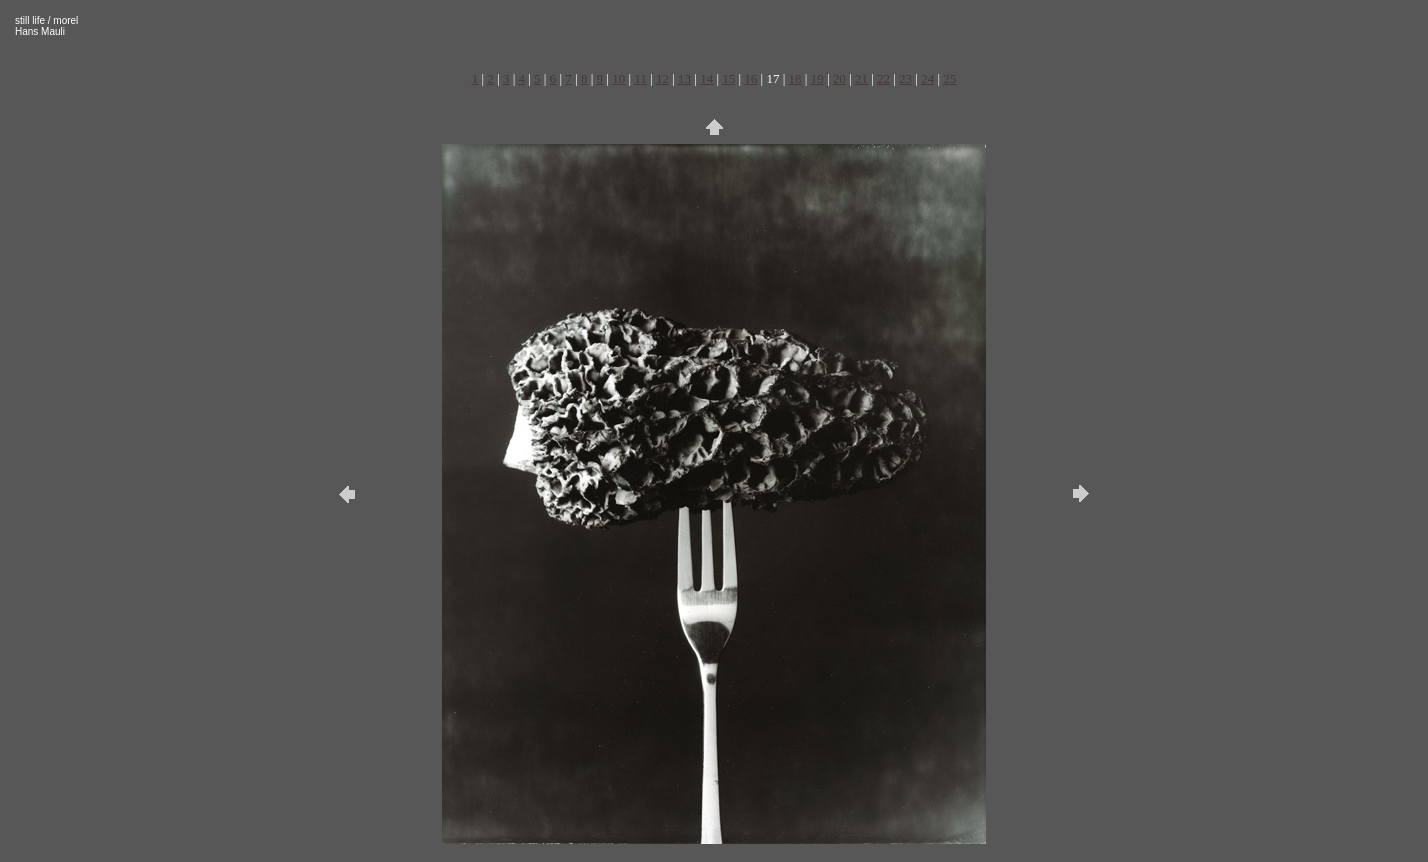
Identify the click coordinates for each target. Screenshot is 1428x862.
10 (618, 78)
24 (927, 78)
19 (817, 78)
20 (839, 78)
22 (883, 78)
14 (706, 78)
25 (949, 78)
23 (905, 78)
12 (662, 78)
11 (640, 78)
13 (684, 78)
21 (861, 78)
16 (750, 78)
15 (728, 78)
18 (795, 78)
